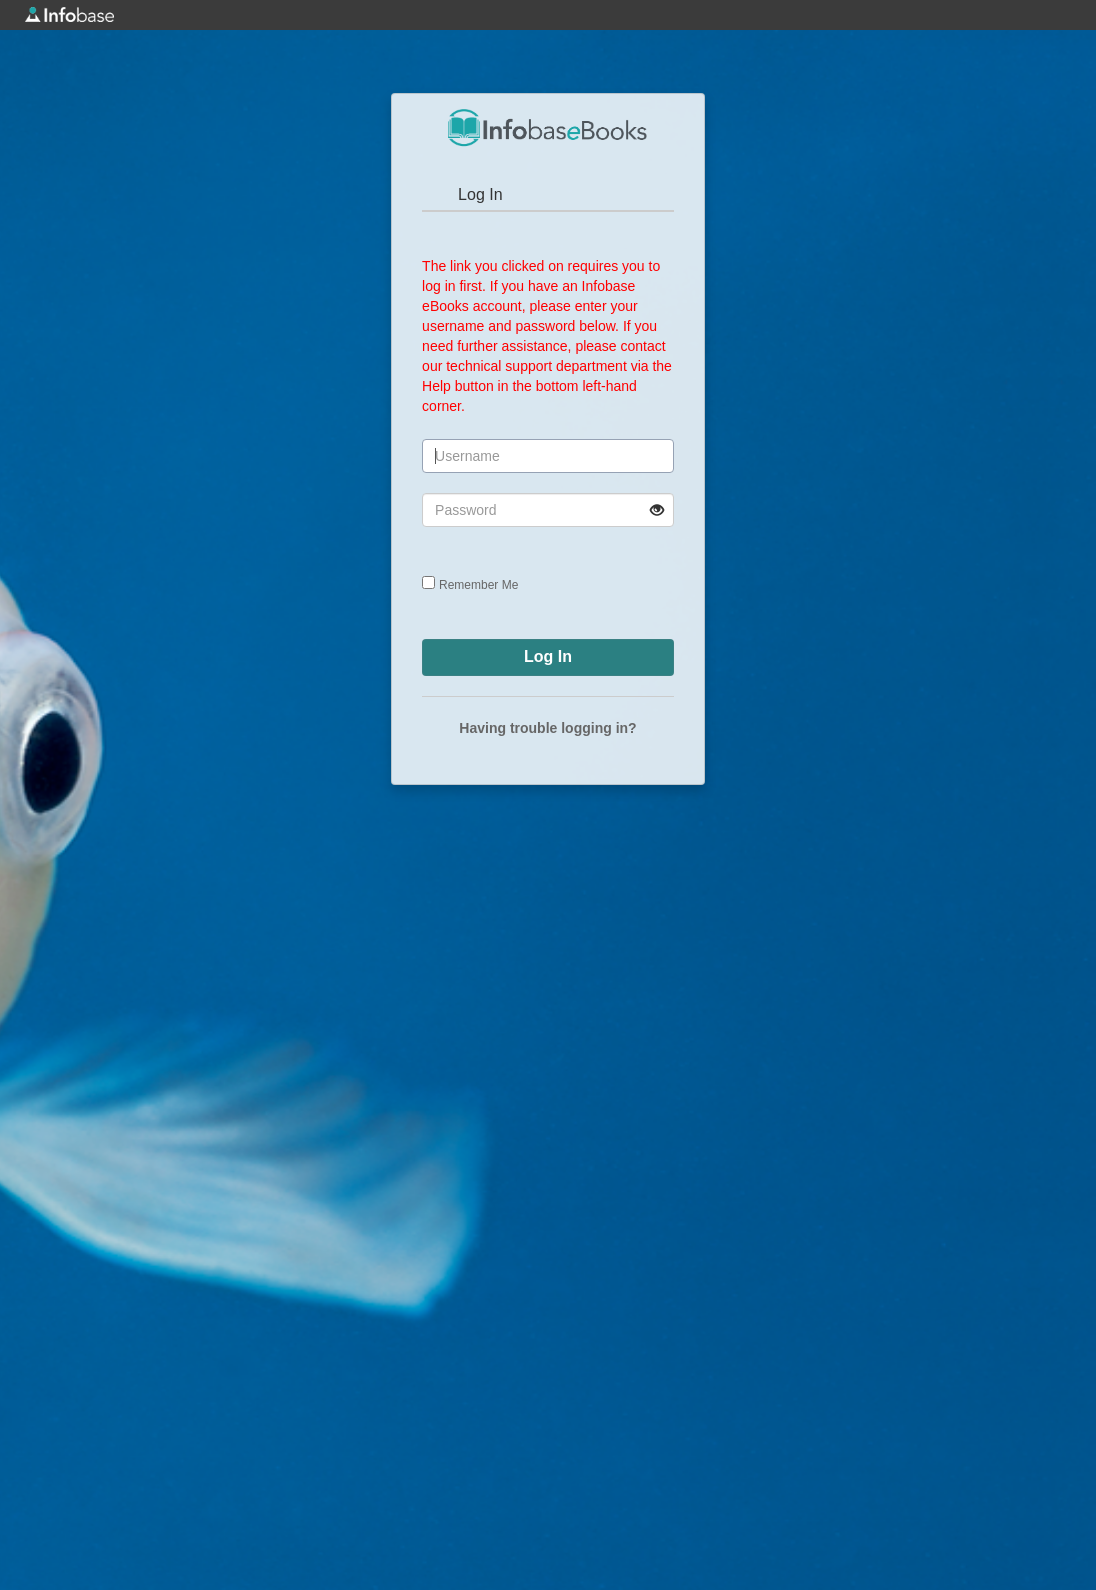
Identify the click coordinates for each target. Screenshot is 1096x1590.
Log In (480, 194)
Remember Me (478, 585)
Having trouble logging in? (547, 728)
